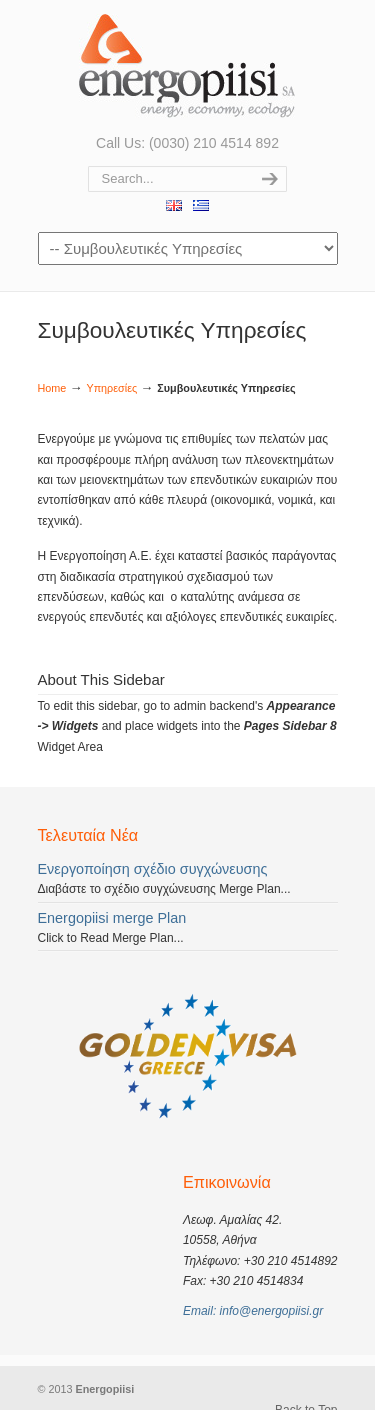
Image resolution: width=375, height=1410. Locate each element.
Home (52, 388)
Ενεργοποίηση (188, 65)
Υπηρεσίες (111, 388)
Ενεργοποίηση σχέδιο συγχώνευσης (153, 869)
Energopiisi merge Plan (112, 918)
